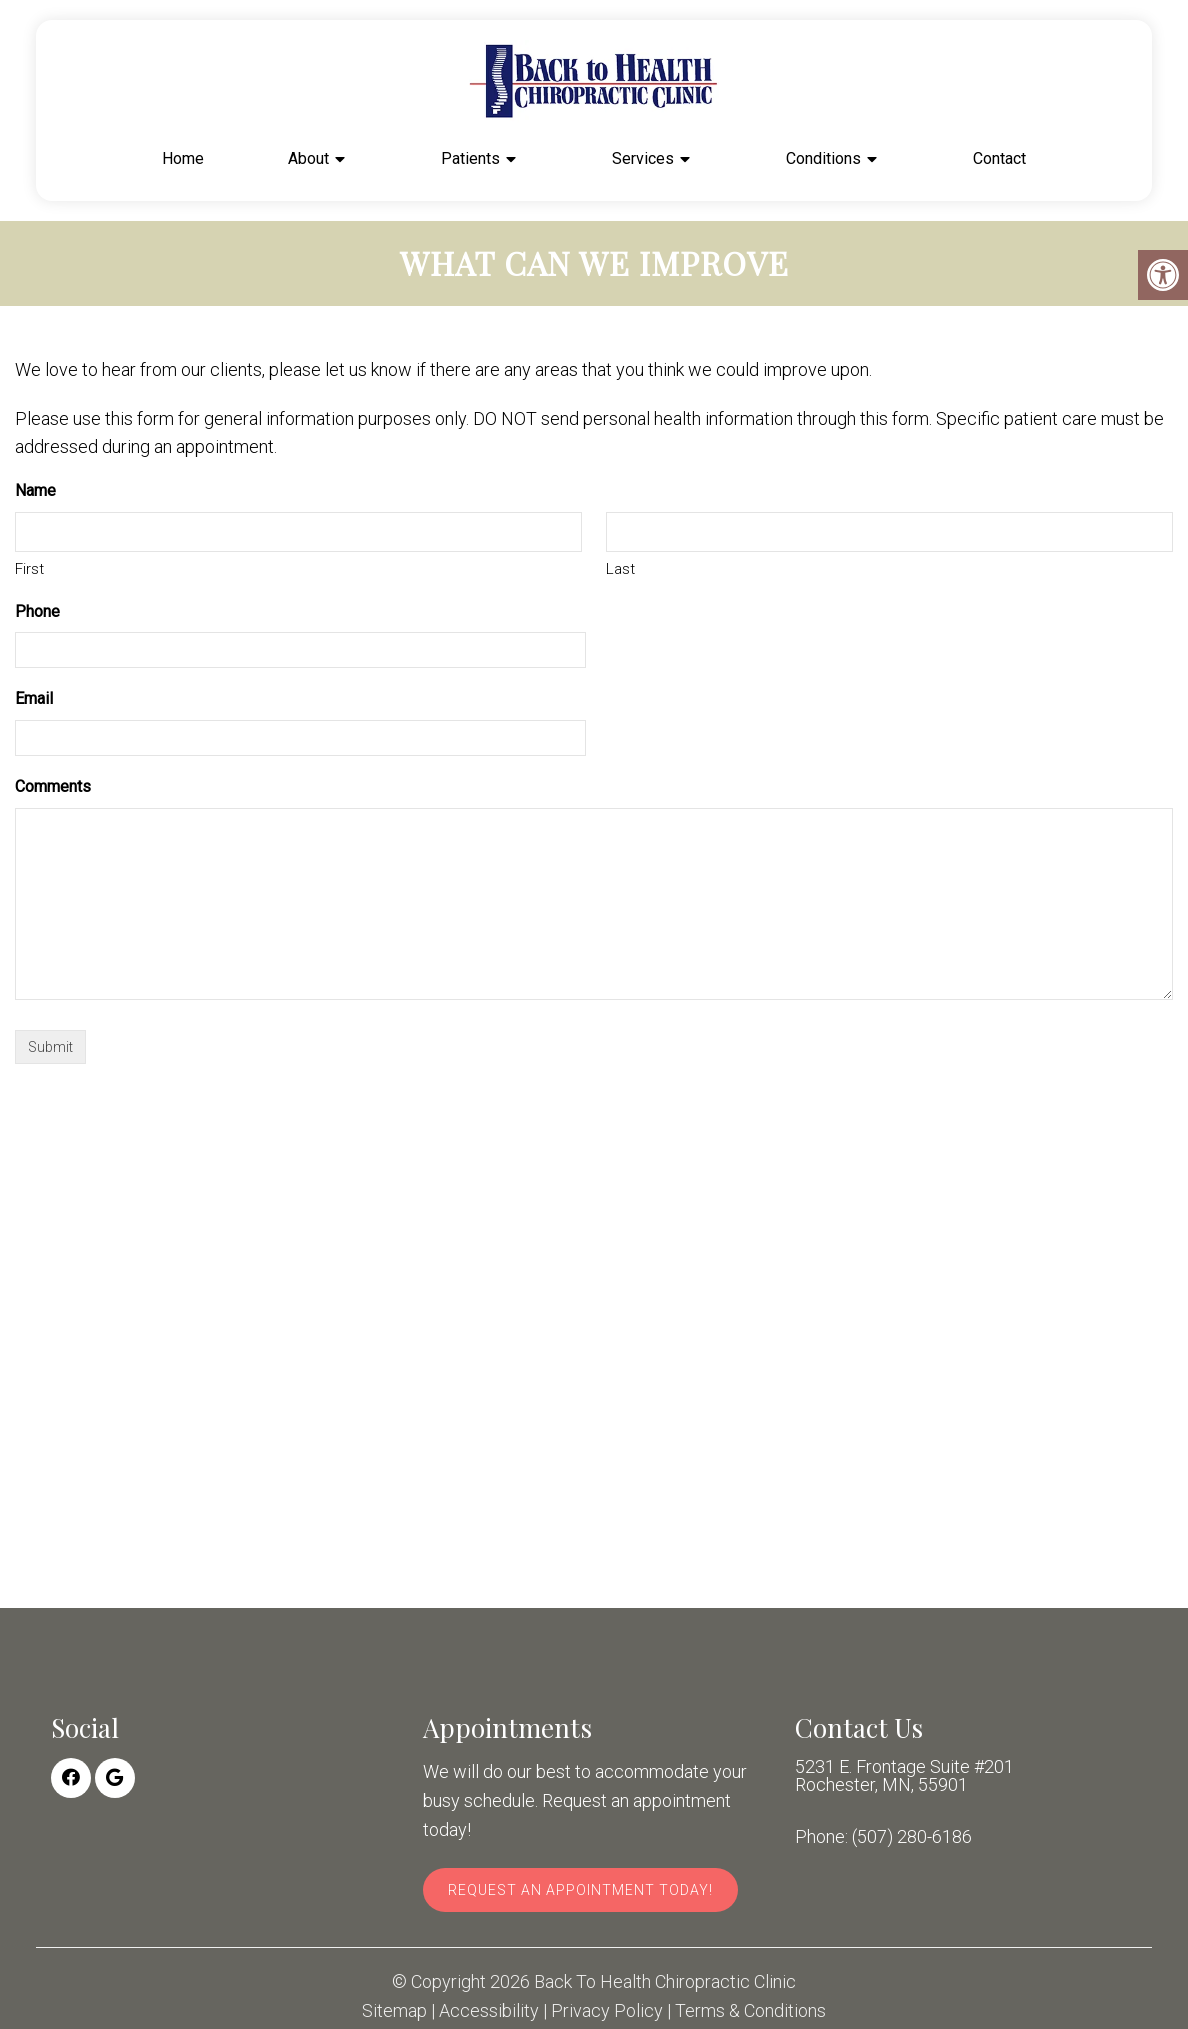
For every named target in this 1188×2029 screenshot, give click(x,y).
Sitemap (394, 2011)
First (29, 569)
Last (620, 569)
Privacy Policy (607, 2011)
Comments (53, 786)
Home (183, 158)
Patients (470, 158)
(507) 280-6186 (912, 1837)
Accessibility (489, 2011)
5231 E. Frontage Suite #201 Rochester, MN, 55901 (904, 1776)
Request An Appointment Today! (580, 1890)
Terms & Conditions (750, 2011)
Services (643, 158)
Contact (999, 158)
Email (34, 698)
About (308, 158)
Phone (37, 611)
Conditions (823, 158)
